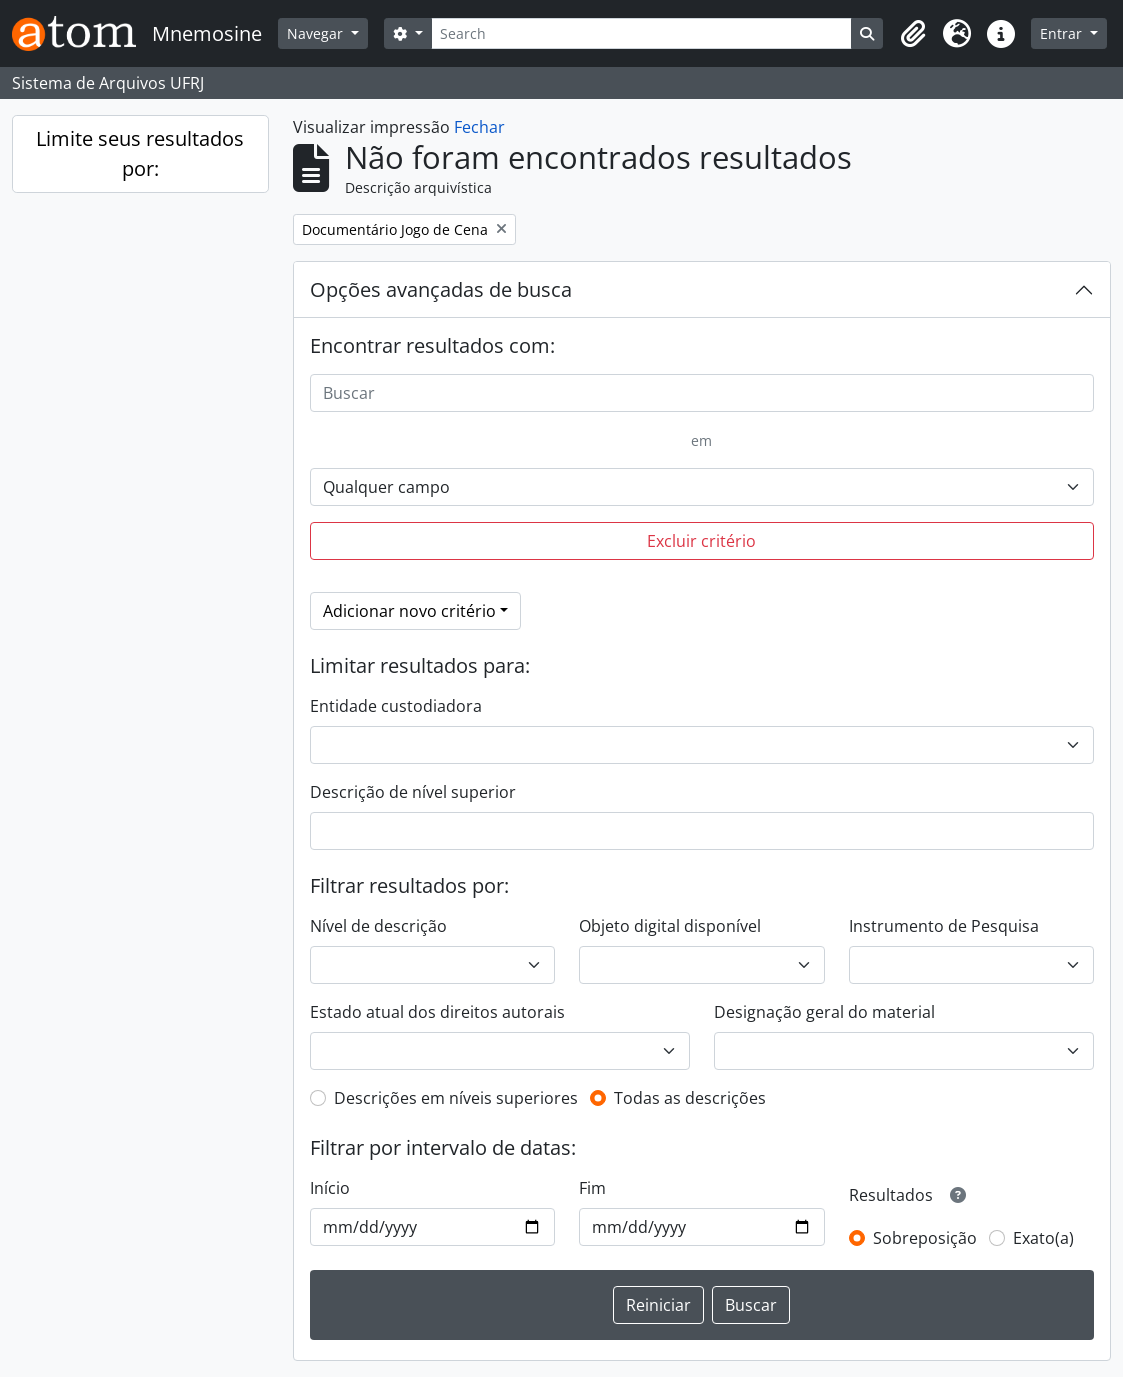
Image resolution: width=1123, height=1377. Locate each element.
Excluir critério (701, 541)
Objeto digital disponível (670, 926)
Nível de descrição (378, 926)
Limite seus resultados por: (140, 153)
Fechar (479, 127)
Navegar (317, 33)
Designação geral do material (824, 1012)
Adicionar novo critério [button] (409, 611)
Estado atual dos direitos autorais (437, 1012)
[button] (913, 34)
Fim (592, 1188)
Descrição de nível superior (413, 792)
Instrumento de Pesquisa (944, 926)
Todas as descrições (690, 1098)
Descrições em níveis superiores (456, 1098)
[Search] (642, 33)
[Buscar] (702, 393)
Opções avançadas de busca (441, 289)
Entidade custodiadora (396, 706)
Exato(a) (1043, 1238)
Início (330, 1188)
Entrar (1063, 33)
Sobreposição (925, 1238)
